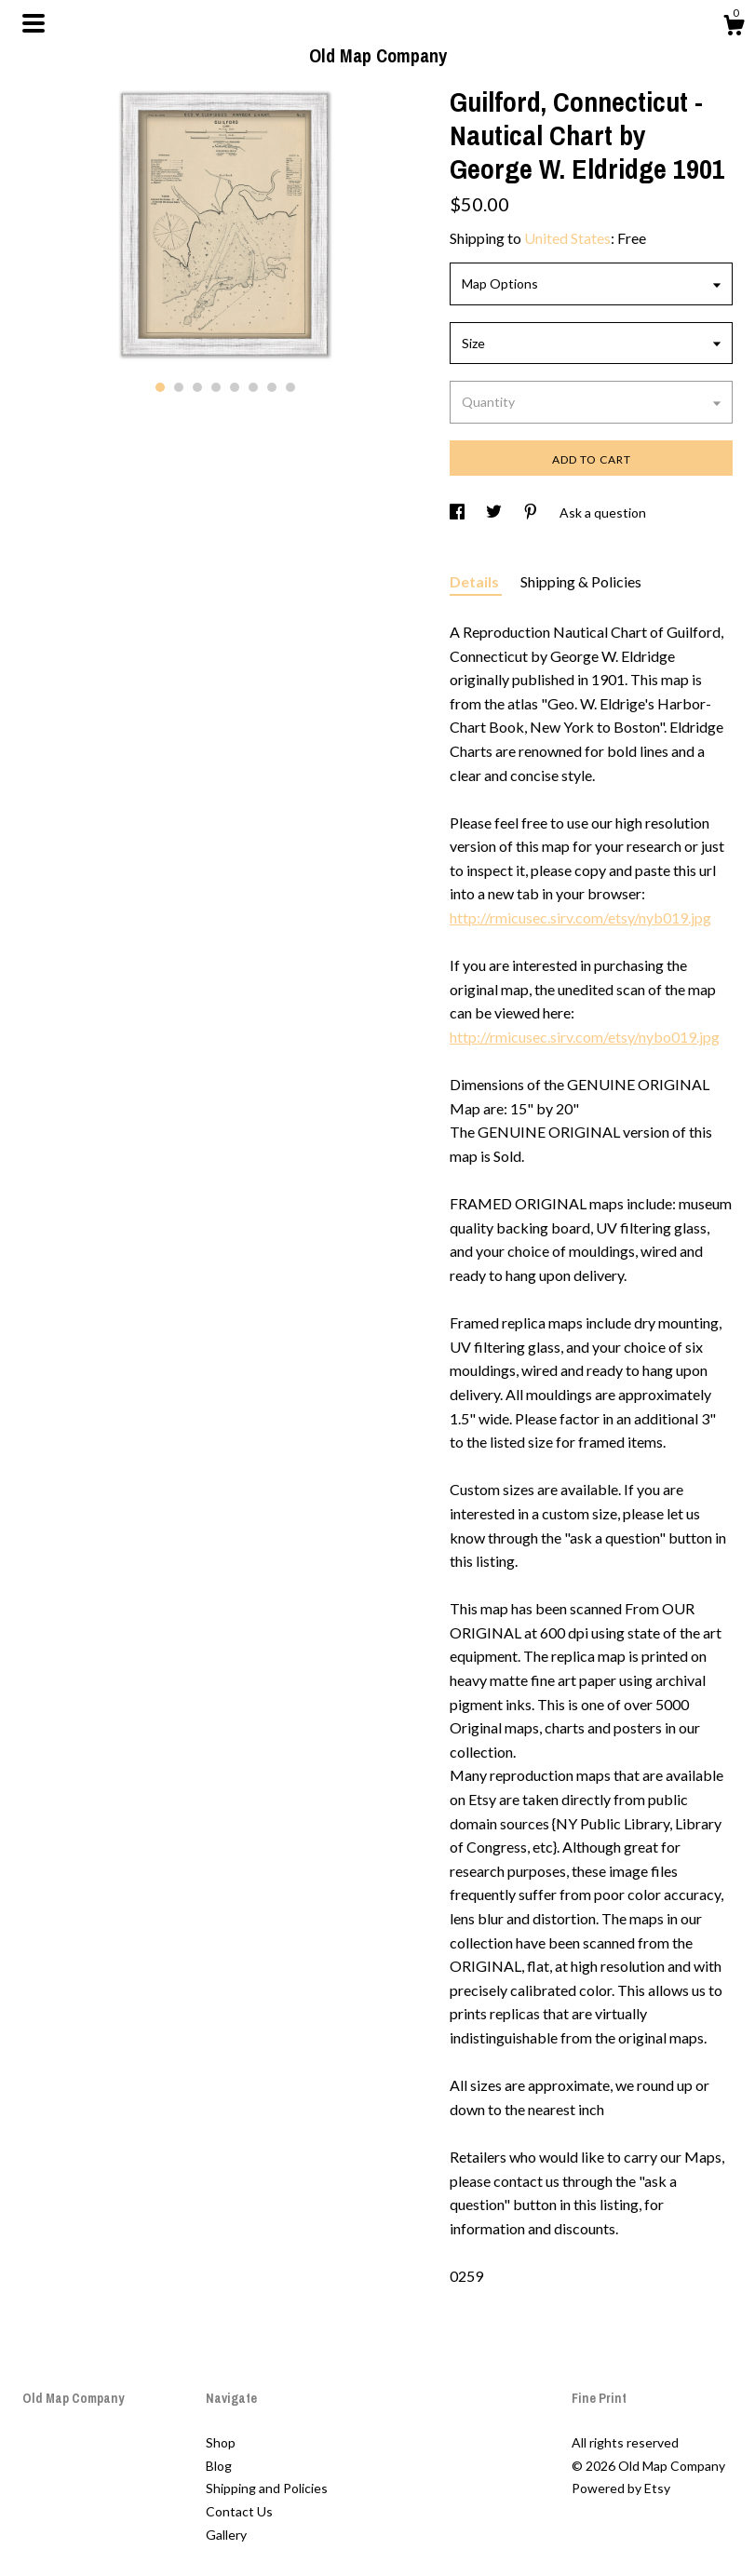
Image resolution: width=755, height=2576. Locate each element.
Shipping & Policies (580, 581)
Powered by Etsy (621, 2488)
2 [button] (178, 387)
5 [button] (234, 387)
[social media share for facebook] (458, 512)
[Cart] (733, 28)
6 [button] (253, 387)
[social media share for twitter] (495, 512)
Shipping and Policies (267, 2488)
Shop (221, 2442)
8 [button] (290, 387)
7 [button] (271, 387)
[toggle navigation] (33, 23)
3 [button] (197, 387)
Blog (219, 2466)
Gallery (226, 2534)
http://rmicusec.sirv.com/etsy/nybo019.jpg (585, 1036)
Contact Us (239, 2511)
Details (476, 581)
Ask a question (603, 512)
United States (567, 238)
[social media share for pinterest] (532, 512)
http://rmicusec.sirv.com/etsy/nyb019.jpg (580, 917)
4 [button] (216, 387)
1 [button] (160, 387)
